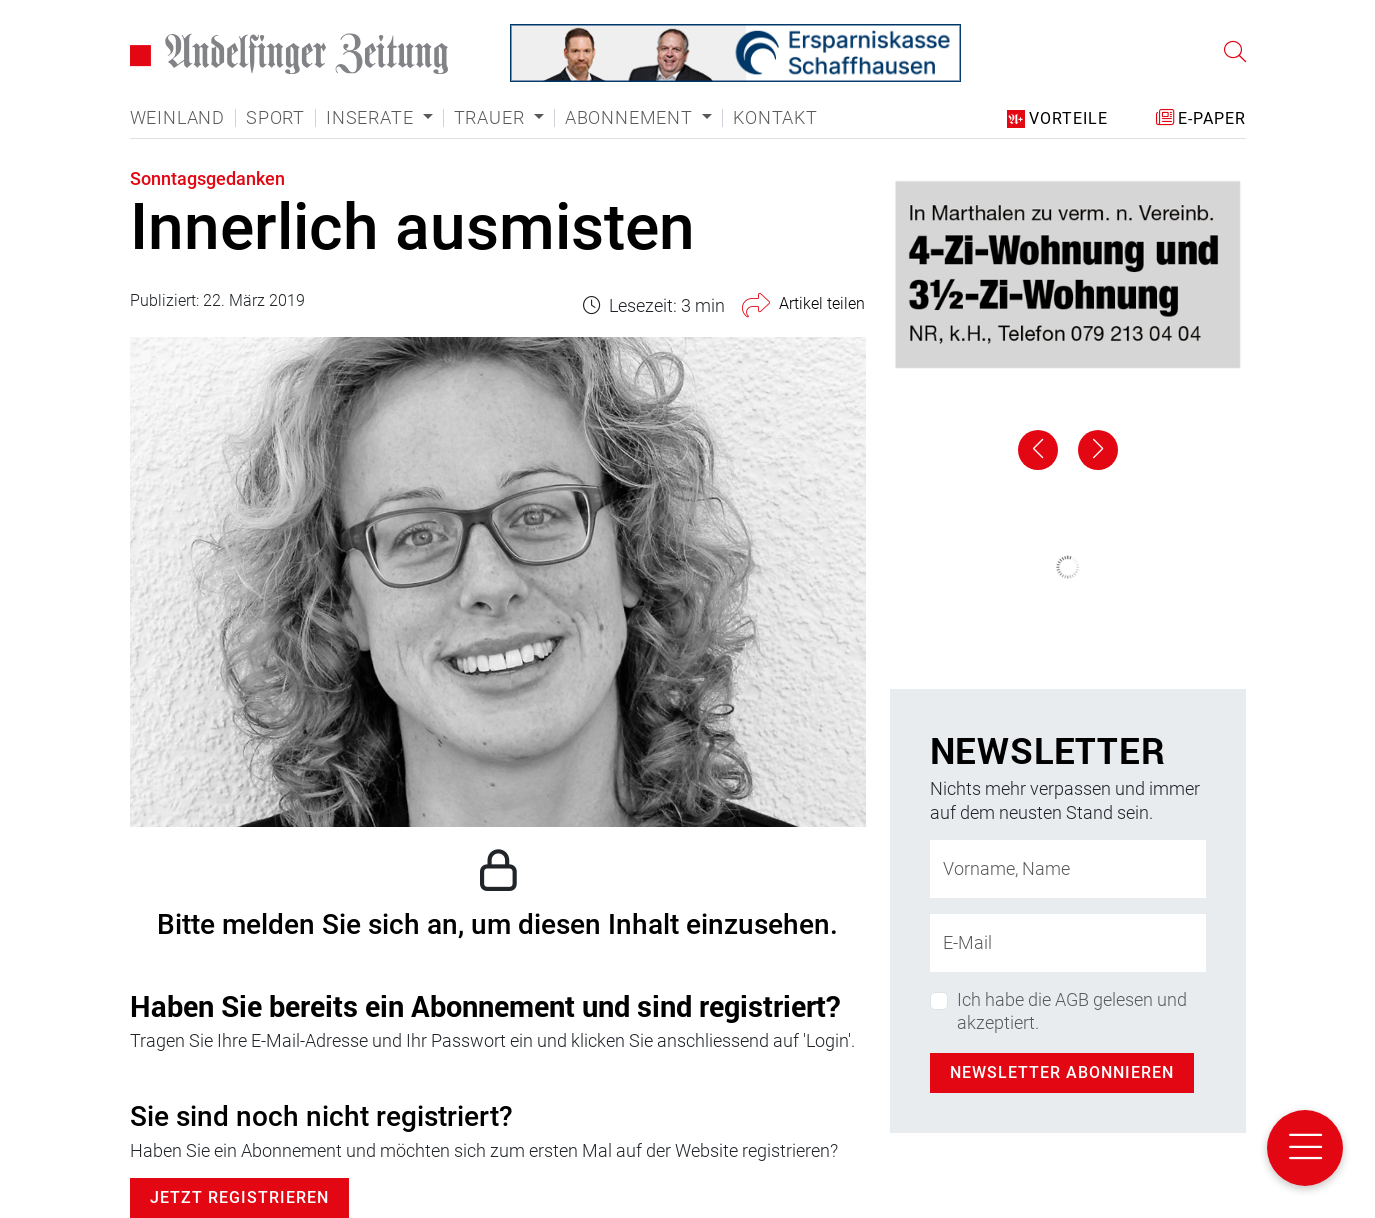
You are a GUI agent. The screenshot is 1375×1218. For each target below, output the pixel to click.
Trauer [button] (492, 118)
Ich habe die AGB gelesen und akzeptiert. (1072, 1011)
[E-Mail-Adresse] (1068, 943)
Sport (275, 118)
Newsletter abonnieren (1062, 1072)
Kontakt (775, 118)
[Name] (1068, 869)
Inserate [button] (372, 118)
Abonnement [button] (631, 118)
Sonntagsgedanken (207, 178)
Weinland (177, 118)
